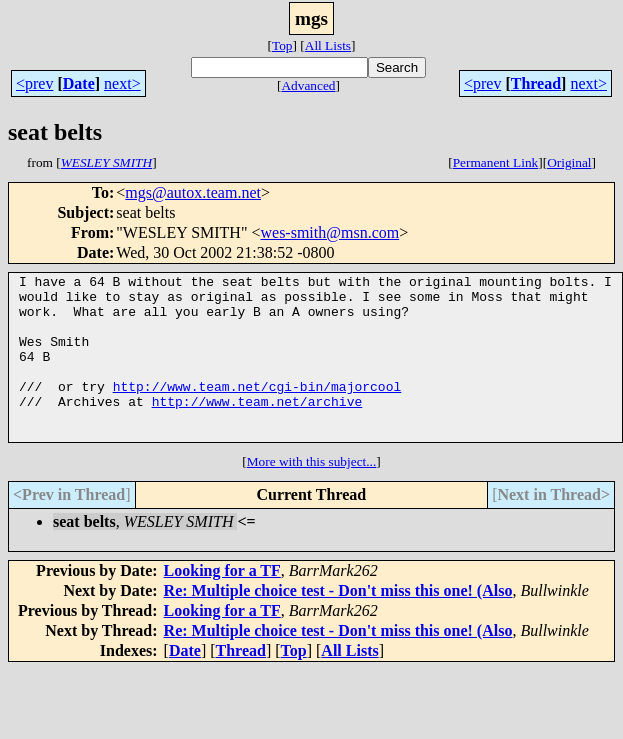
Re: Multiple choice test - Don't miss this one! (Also (338, 623)
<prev (34, 83)
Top (282, 45)
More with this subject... (312, 494)
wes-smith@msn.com (329, 232)
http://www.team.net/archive (257, 428)
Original (569, 162)
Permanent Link (496, 162)
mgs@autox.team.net (193, 192)
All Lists (328, 45)
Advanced (308, 85)
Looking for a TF (222, 603)
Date (79, 83)
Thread (536, 83)
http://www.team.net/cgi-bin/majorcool (257, 410)
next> (122, 83)
